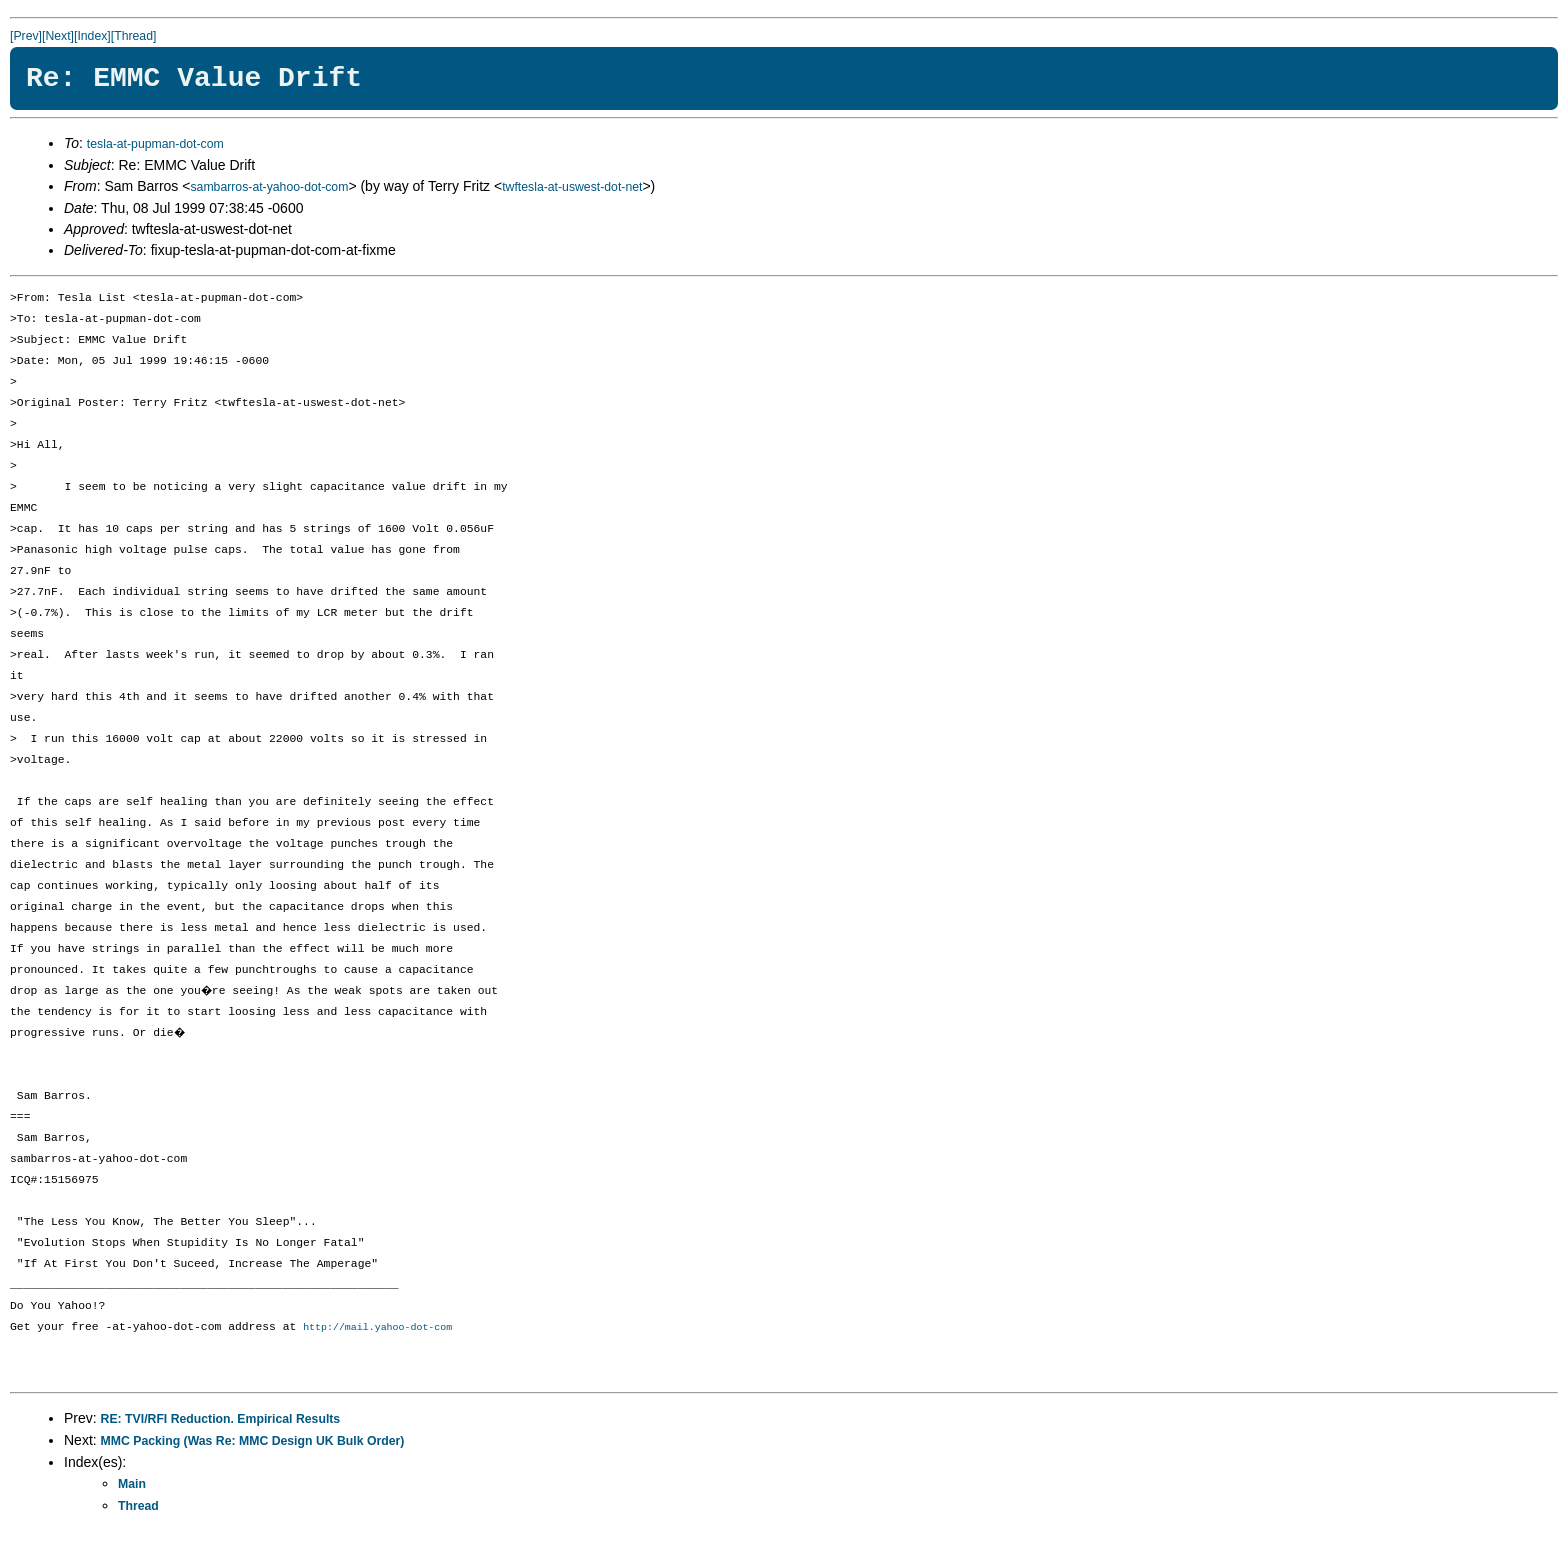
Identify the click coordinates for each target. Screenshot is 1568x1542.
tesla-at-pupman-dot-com (155, 144)
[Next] (58, 36)
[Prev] (26, 36)
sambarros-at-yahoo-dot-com (269, 187)
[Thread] (134, 36)
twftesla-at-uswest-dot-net (572, 187)
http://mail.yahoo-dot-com (377, 1328)
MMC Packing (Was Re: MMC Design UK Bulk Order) (253, 1442)
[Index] (92, 36)
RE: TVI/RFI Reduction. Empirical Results (221, 1420)
